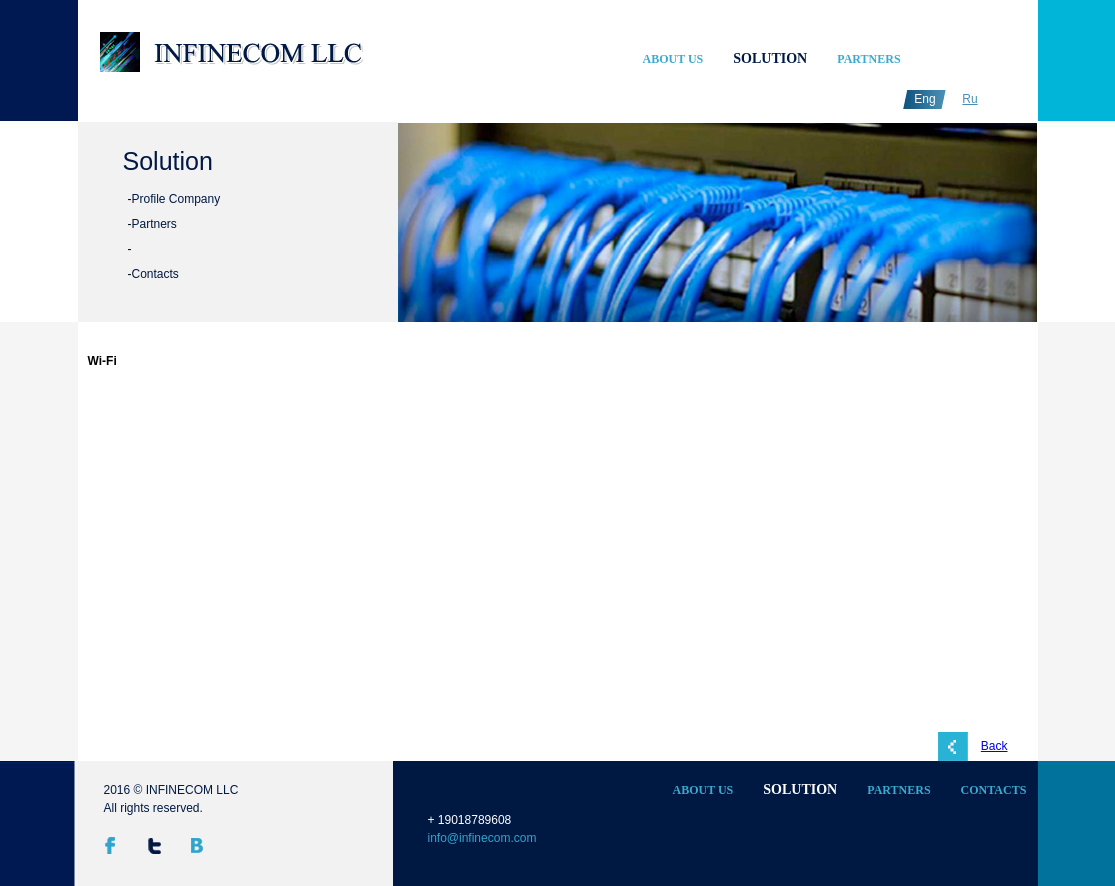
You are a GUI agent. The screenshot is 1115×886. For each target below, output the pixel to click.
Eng (924, 99)
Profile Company (176, 199)
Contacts (155, 274)
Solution (770, 58)
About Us (673, 59)
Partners (868, 59)
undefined (465, 229)
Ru (969, 99)
